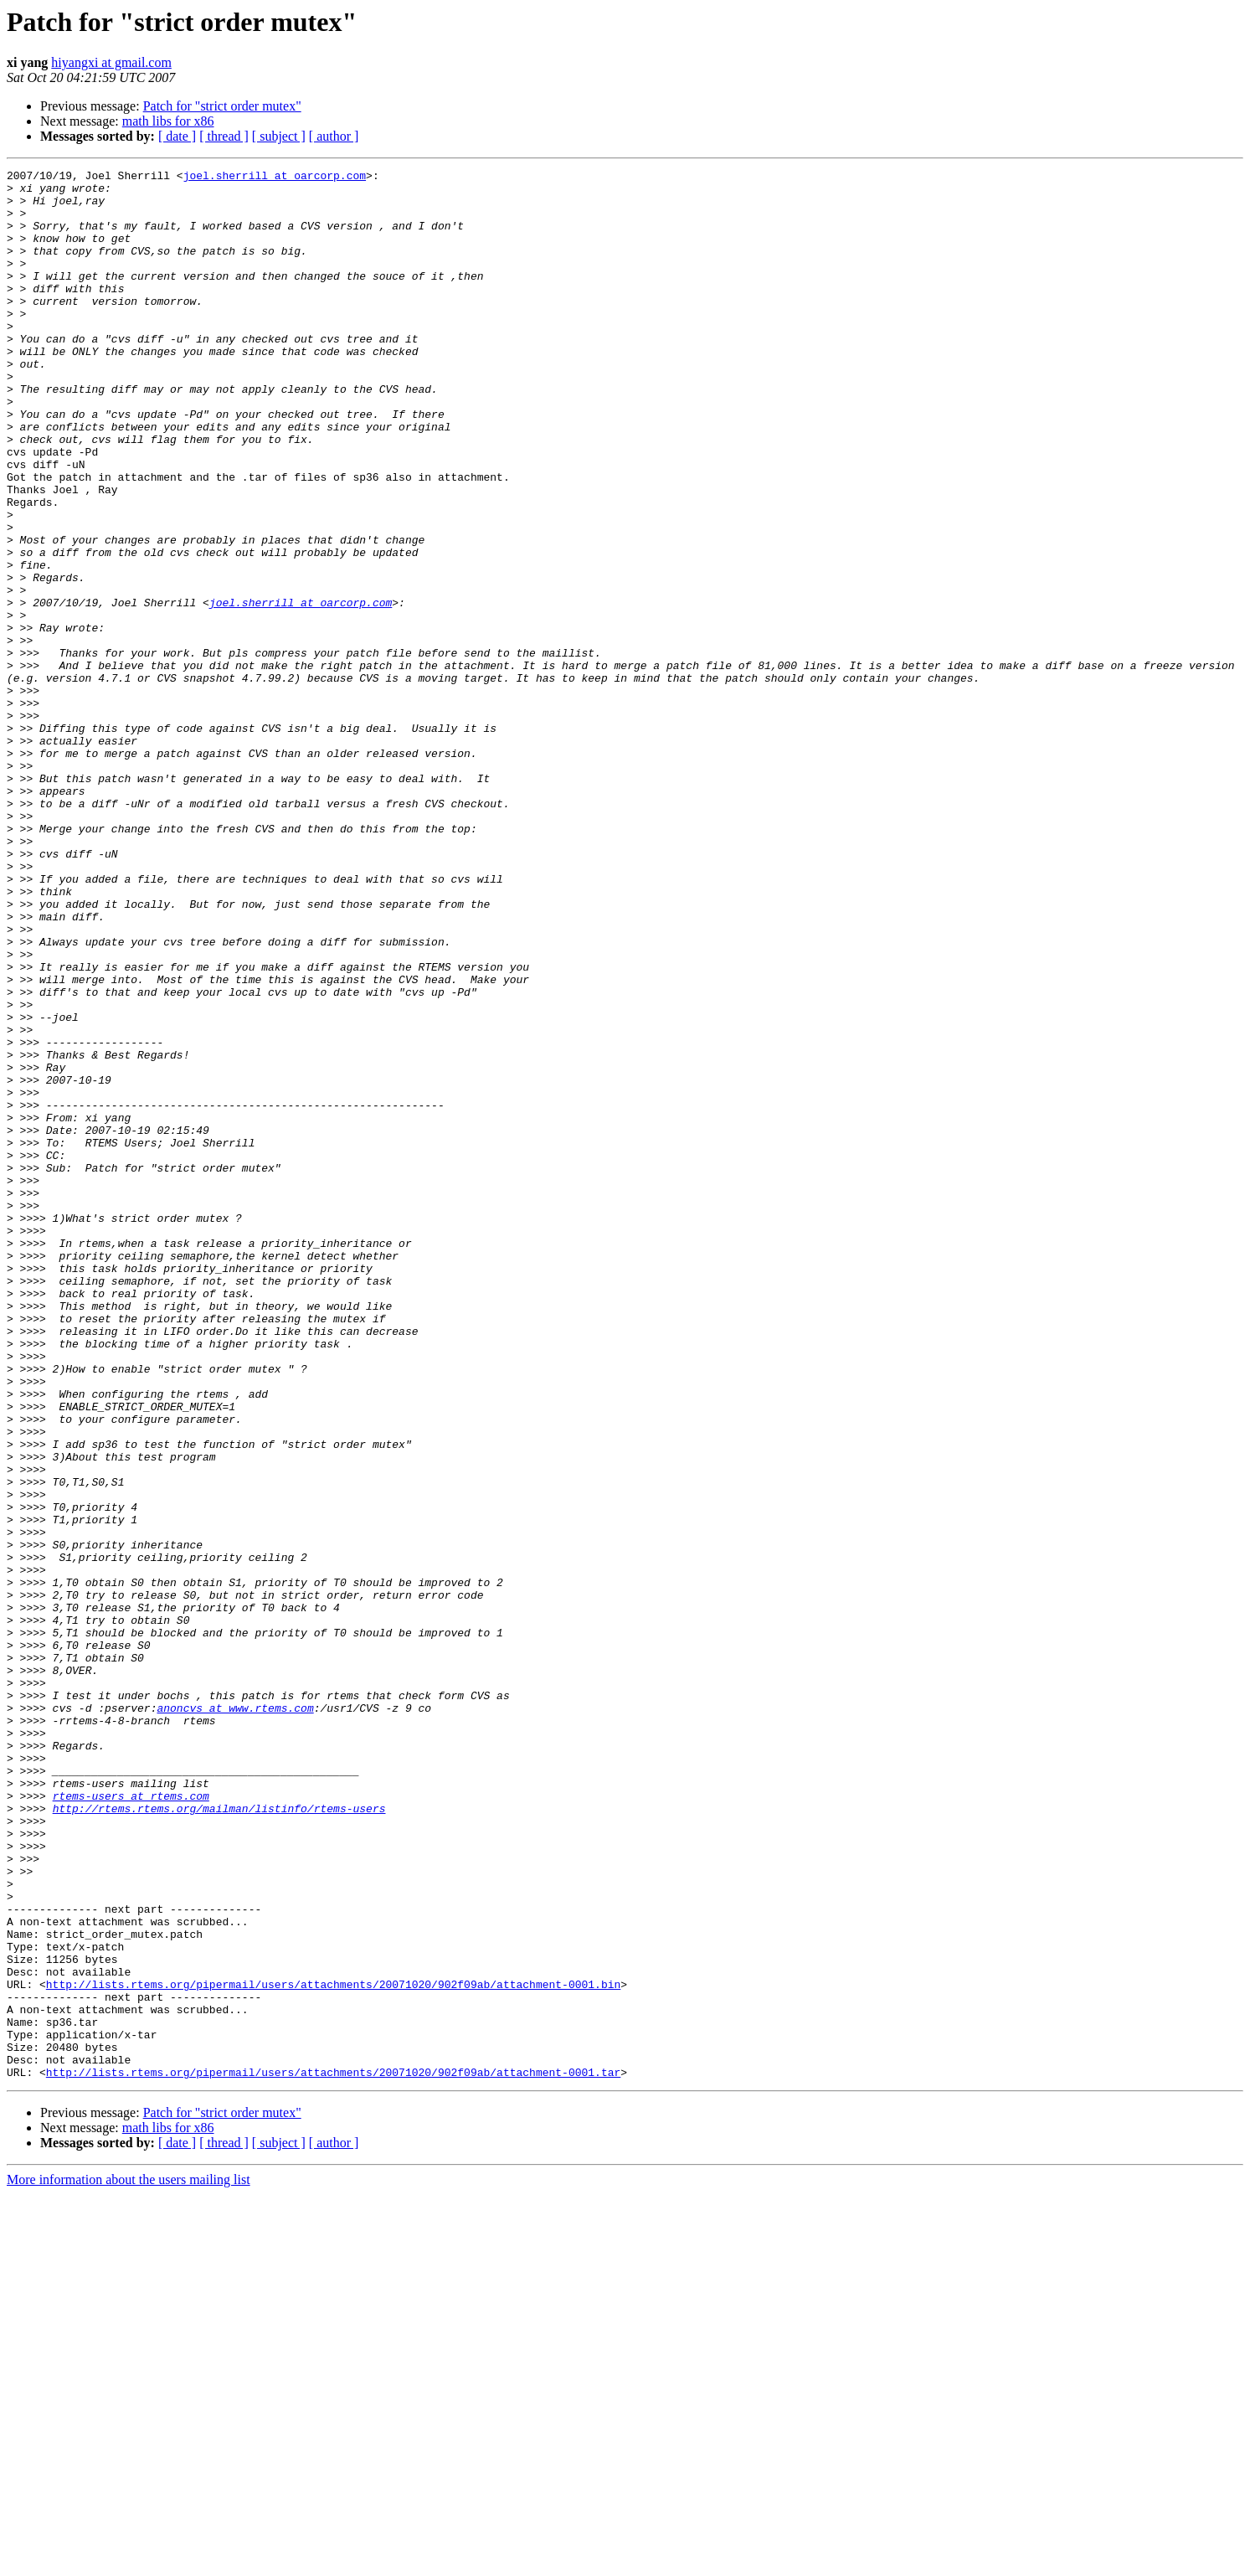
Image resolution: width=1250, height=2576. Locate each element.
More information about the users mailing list (128, 2561)
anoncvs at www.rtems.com (235, 2016)
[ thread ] (224, 136)
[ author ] (334, 136)
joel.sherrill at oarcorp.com (274, 177)
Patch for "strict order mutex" (222, 106)
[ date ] (177, 136)
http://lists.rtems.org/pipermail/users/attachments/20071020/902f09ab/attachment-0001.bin (333, 2348)
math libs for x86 (168, 121)
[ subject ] (279, 136)
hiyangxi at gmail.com (111, 62)
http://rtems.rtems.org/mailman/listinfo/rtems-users (219, 2137)
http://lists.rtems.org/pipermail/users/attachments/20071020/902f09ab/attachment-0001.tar (333, 2453)
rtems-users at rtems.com (131, 2122)
